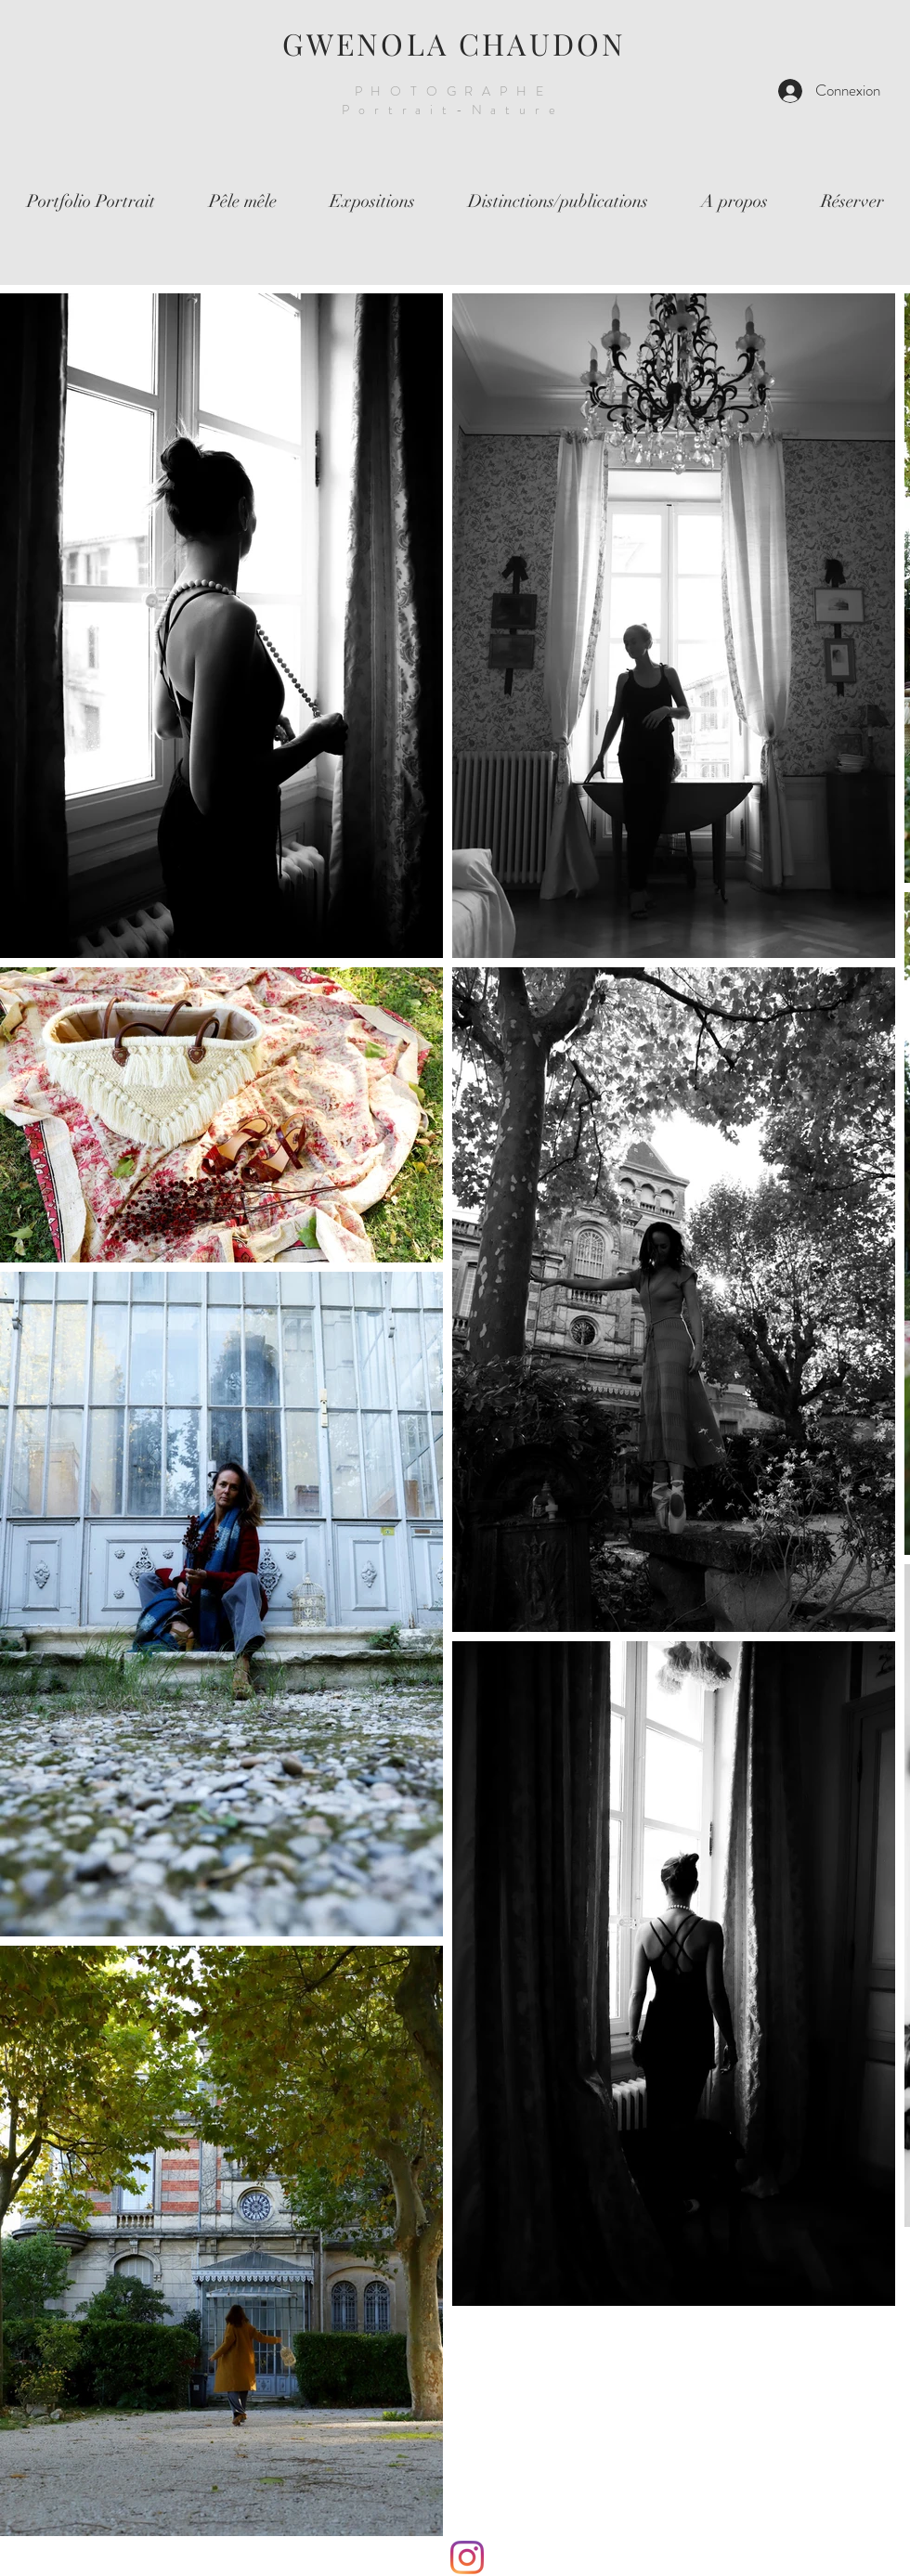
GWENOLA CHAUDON (454, 43)
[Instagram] (467, 2557)
